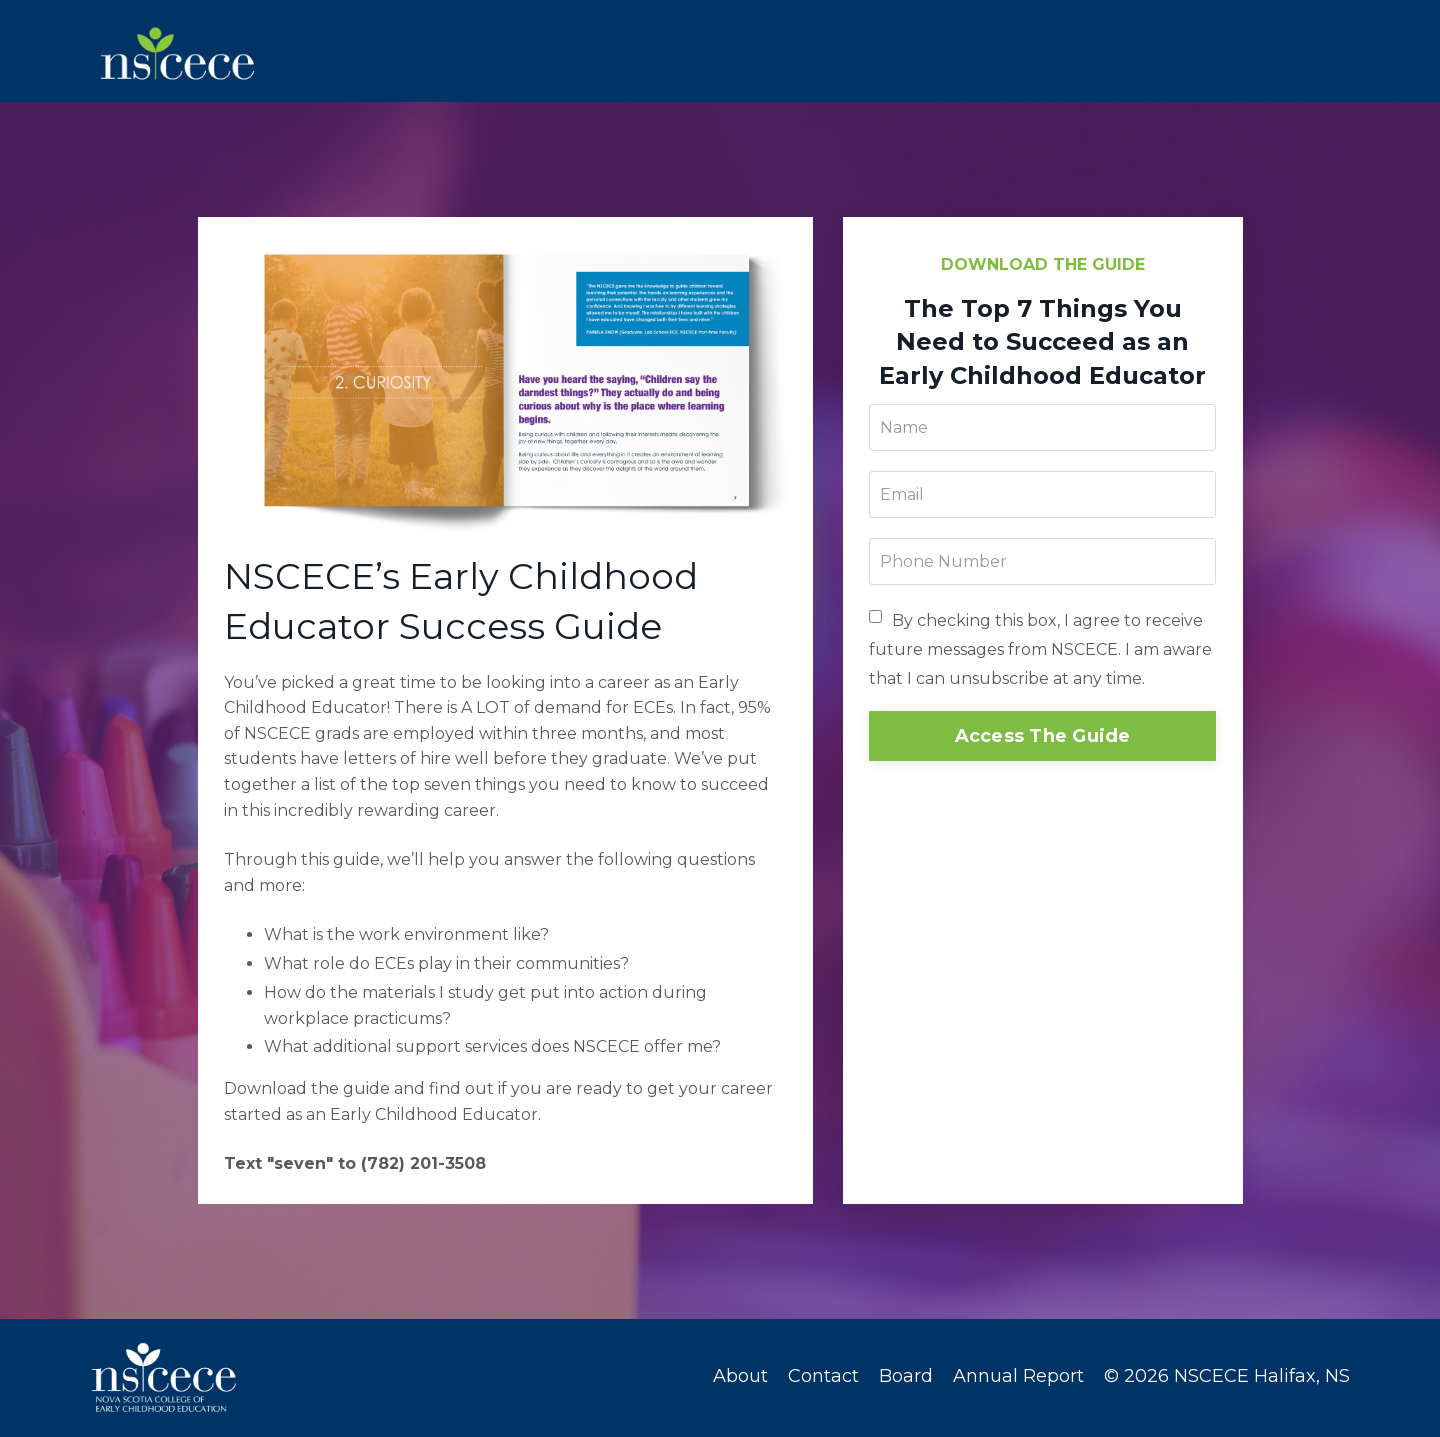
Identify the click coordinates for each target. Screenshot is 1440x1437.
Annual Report (1018, 1379)
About (740, 1379)
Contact (823, 1379)
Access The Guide (1043, 739)
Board (906, 1379)
